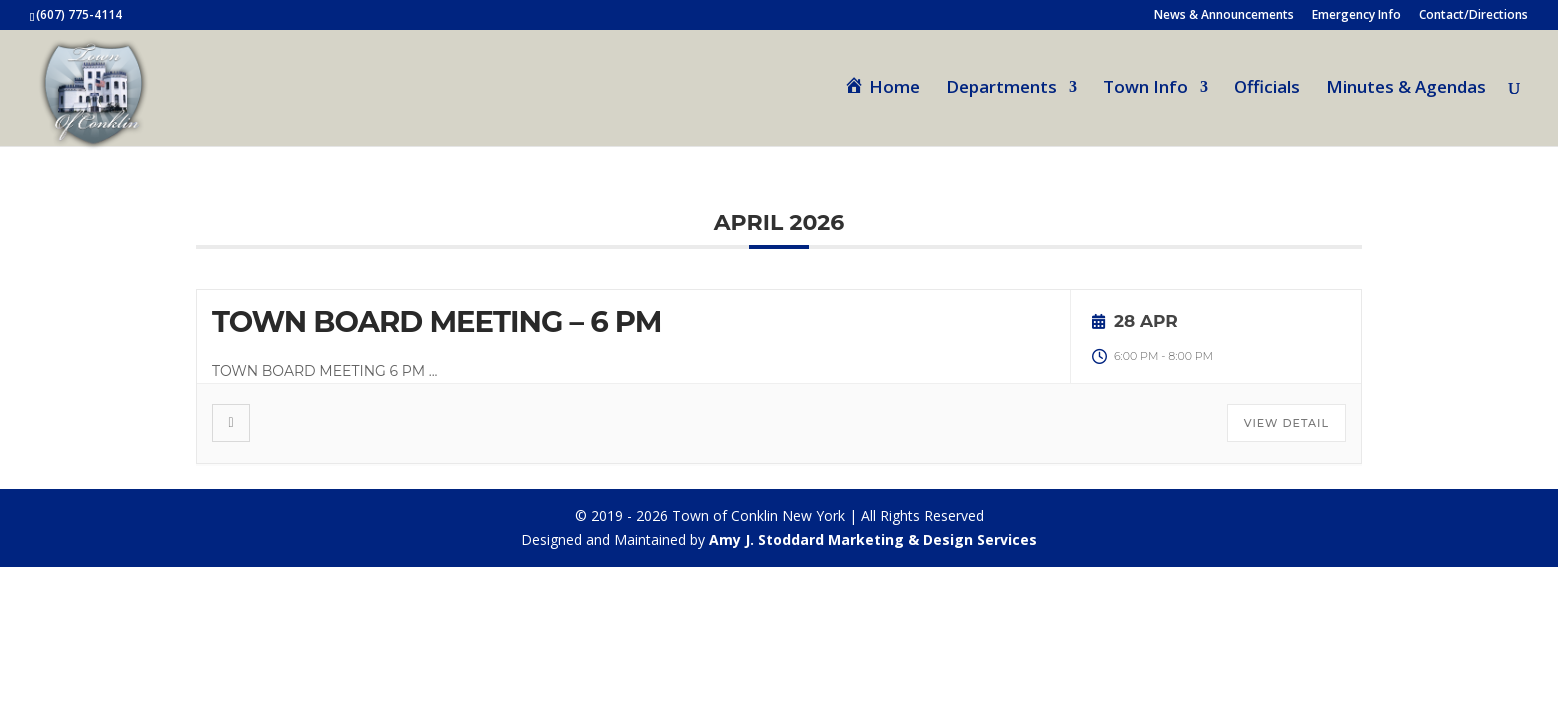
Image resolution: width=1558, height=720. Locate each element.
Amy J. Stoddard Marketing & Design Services (873, 539)
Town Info (1145, 89)
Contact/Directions (1473, 16)
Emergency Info (1356, 16)
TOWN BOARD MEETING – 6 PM (437, 321)
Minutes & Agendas (1406, 89)
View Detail (1286, 423)
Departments (1001, 89)
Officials (1267, 89)
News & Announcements (1224, 16)
